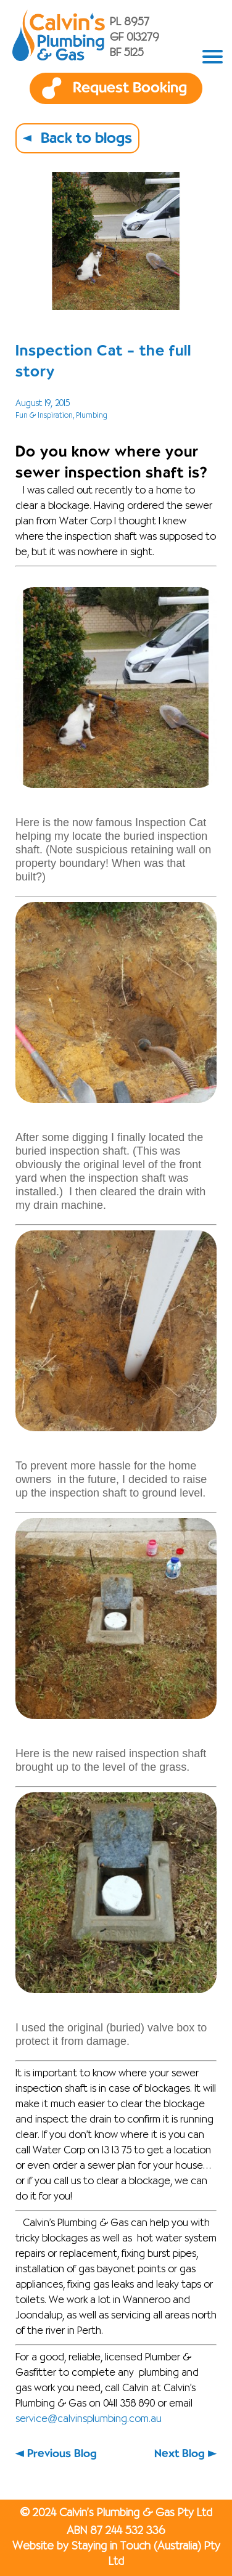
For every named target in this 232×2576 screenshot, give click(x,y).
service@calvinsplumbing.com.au (88, 2419)
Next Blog (179, 2453)
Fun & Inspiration (44, 415)
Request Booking (130, 88)
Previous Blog (62, 2453)
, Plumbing (90, 415)
